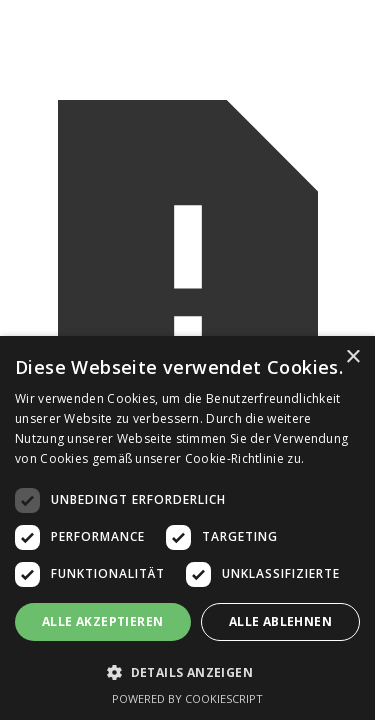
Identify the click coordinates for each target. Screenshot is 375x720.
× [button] (352, 357)
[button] (187, 672)
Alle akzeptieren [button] (102, 621)
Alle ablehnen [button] (280, 621)
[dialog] (187, 528)
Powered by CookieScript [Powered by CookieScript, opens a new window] (187, 698)
